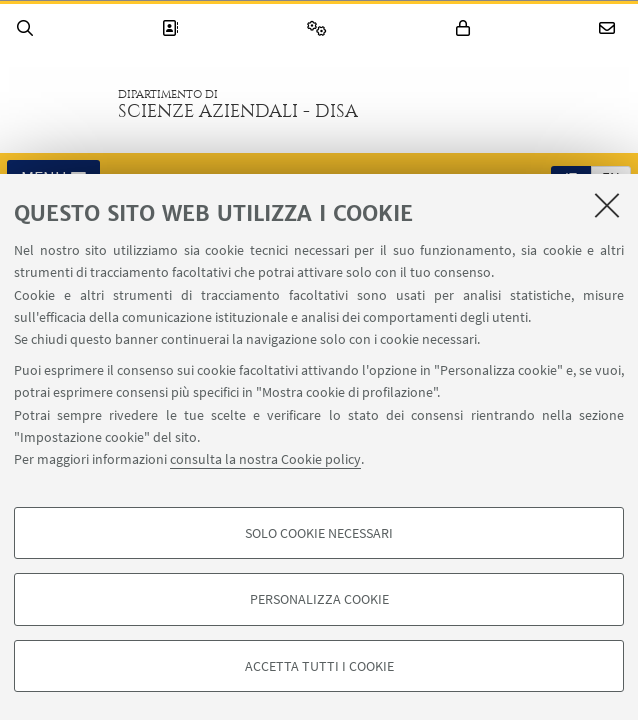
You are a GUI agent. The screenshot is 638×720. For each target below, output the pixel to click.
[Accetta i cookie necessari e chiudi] (607, 205)
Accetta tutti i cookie (319, 666)
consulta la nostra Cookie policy (265, 459)
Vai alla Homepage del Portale (59, 104)
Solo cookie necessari (319, 533)
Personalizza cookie (319, 599)
